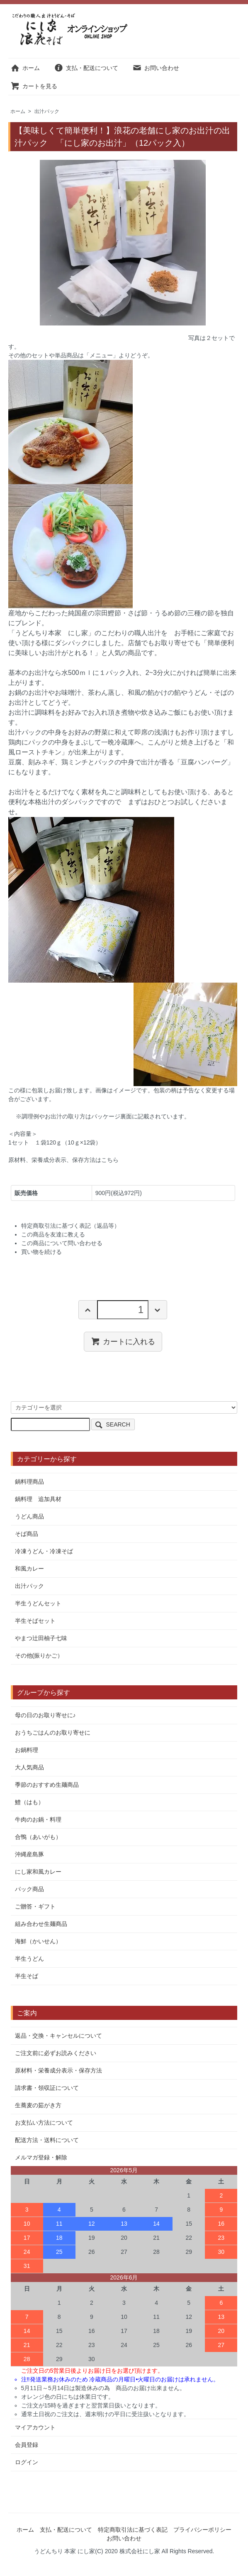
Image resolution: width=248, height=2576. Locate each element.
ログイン (26, 2462)
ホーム (25, 68)
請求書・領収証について (47, 2087)
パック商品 (29, 1889)
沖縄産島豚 (29, 1854)
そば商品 (26, 1533)
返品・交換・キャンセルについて (58, 2035)
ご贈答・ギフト (35, 1906)
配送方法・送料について (47, 2140)
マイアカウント (35, 2427)
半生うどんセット (38, 1603)
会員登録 (26, 2444)
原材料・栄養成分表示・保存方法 (58, 2070)
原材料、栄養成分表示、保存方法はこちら (63, 1160)
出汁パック (46, 111)
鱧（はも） (29, 1802)
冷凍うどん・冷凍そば (44, 1551)
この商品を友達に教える (53, 1234)
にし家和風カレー (38, 1871)
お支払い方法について (44, 2122)
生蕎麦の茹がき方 (38, 2105)
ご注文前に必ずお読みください (55, 2053)
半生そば (26, 1976)
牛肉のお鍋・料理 (38, 1819)
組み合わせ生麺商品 (41, 1924)
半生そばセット (35, 1620)
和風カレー (29, 1568)
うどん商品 (29, 1516)
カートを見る (33, 86)
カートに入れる (123, 1341)
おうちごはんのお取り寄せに (52, 1732)
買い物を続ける (41, 1251)
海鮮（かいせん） (38, 1941)
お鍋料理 (26, 1750)
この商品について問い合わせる (61, 1243)
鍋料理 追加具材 (38, 1499)
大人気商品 (29, 1767)
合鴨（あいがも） (38, 1837)
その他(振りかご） (39, 1655)
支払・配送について (86, 68)
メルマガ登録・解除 (41, 2157)
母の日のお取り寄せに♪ (45, 1715)
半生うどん (29, 1958)
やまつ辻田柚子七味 (41, 1638)
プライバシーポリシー (202, 2529)
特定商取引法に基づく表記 (133, 2529)
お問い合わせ (155, 68)
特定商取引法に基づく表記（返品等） (70, 1225)
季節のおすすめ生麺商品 (47, 1784)
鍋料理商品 (29, 1481)
